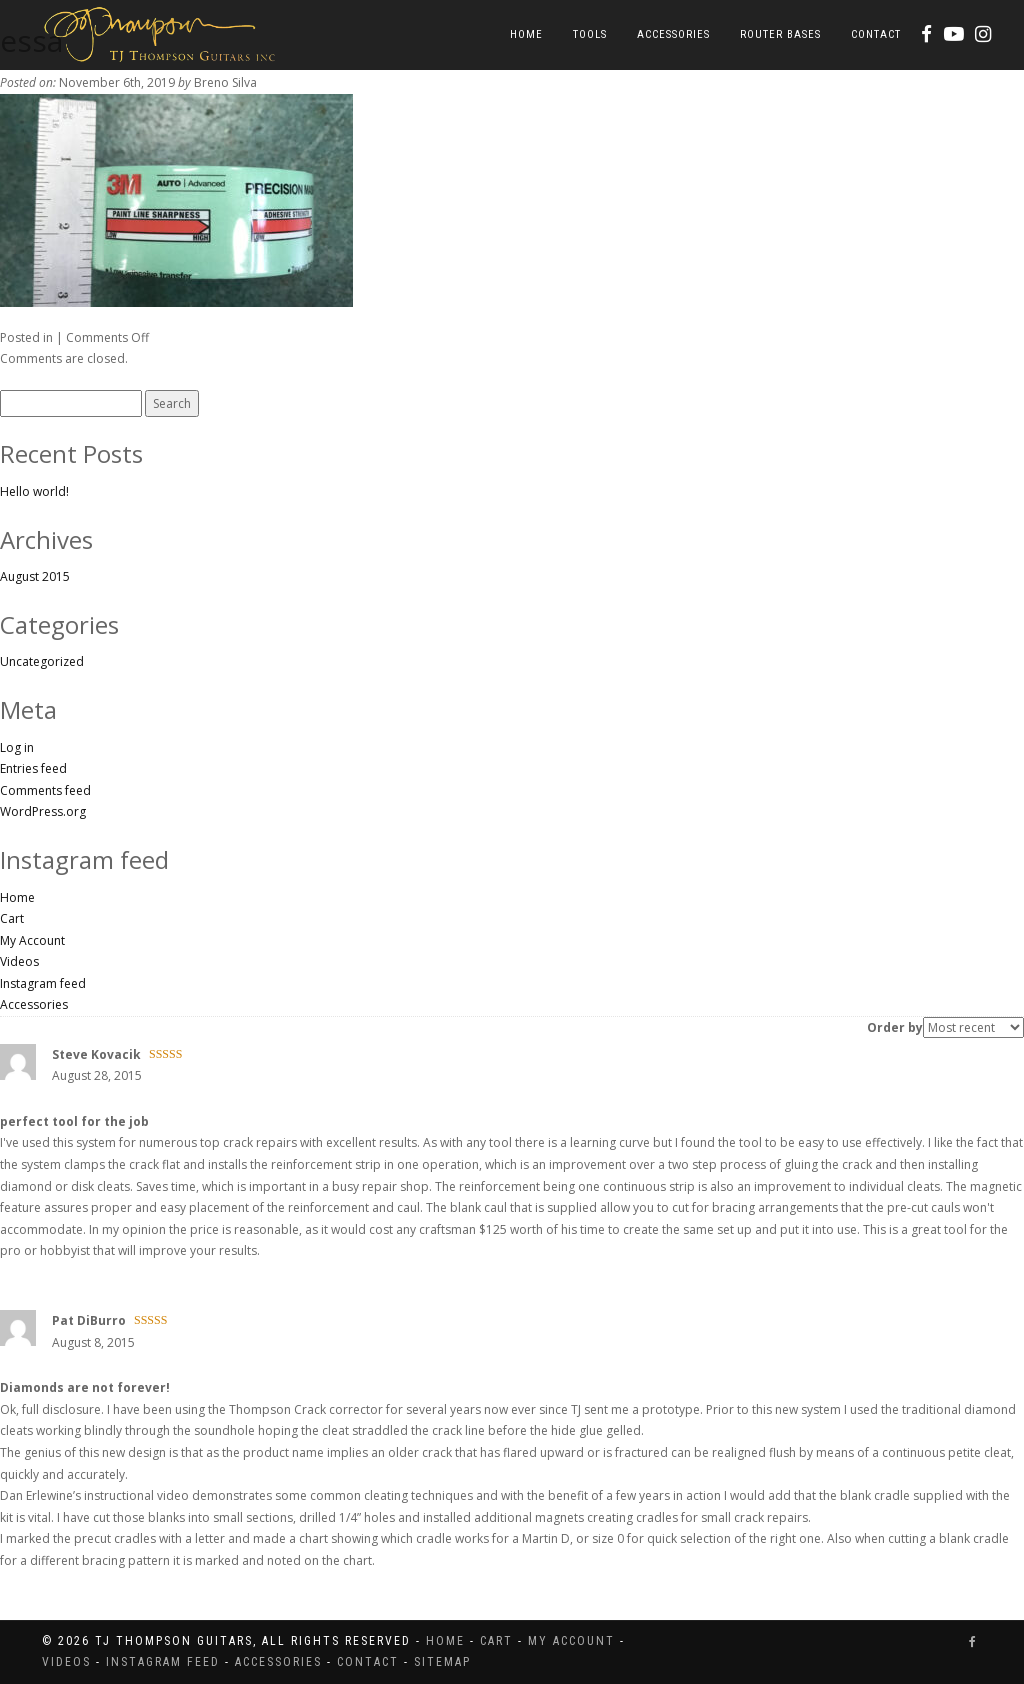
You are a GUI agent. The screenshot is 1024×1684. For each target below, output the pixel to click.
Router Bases (780, 34)
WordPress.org (43, 811)
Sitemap (442, 1662)
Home (526, 34)
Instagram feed (43, 983)
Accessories (673, 34)
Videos (19, 961)
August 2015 (35, 576)
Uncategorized (42, 661)
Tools (590, 34)
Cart (12, 918)
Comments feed (45, 790)
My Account (32, 940)
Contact (876, 34)
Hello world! (34, 491)
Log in (17, 747)
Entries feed (33, 768)
